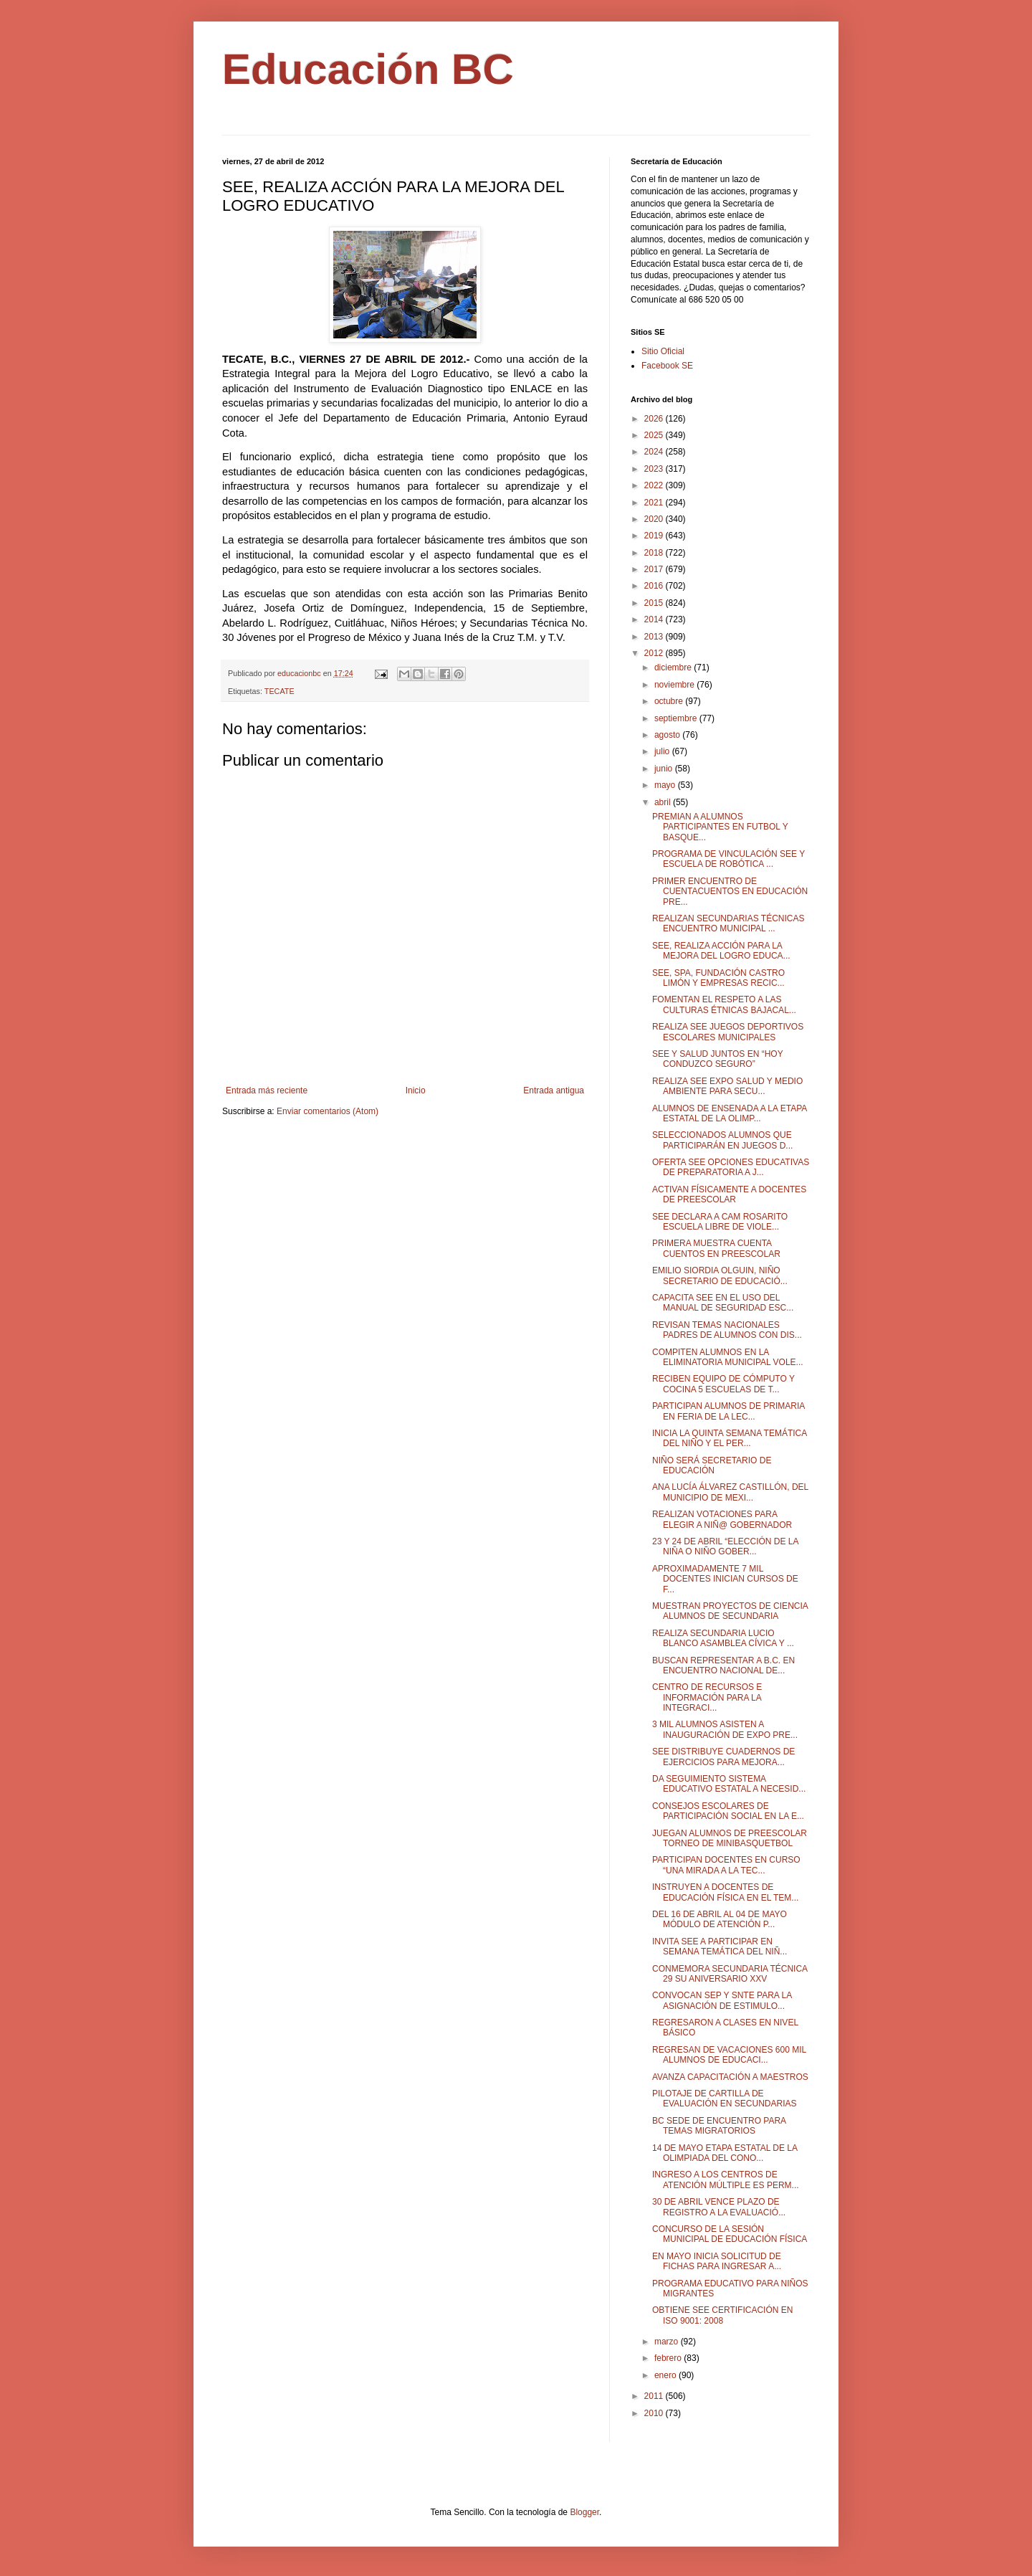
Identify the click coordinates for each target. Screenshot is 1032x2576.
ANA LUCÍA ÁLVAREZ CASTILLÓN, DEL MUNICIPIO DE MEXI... (730, 1492)
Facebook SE (667, 366)
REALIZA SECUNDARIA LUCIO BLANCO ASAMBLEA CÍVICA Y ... (723, 1638)
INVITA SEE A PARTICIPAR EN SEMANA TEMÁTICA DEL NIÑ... (719, 1946)
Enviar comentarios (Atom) (327, 1111)
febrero (669, 2358)
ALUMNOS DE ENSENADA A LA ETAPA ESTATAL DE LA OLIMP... (729, 1113)
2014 (655, 619)
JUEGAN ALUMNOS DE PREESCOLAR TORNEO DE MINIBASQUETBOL (729, 1838)
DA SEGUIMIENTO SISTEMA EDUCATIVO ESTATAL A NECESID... (729, 1784)
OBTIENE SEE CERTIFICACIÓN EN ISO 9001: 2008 (722, 2315)
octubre (669, 701)
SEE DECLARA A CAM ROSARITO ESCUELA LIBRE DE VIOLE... (720, 1222)
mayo (666, 785)
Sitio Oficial (662, 351)
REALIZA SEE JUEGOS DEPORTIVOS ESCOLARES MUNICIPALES (727, 1032)
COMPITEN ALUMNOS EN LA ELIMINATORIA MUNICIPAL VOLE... (727, 1357)
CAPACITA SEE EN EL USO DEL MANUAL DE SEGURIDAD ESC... (722, 1303)
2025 (655, 435)
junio (664, 769)
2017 (655, 569)
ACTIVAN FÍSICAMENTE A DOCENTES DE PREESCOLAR (729, 1194)
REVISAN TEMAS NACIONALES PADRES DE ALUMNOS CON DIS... (727, 1330)
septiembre (676, 718)
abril (663, 802)
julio (663, 751)
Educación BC (368, 69)
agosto (668, 735)
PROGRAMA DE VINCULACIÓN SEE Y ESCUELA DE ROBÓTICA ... (728, 859)
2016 (655, 586)
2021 (655, 503)
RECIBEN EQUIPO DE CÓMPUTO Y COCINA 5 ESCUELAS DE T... (723, 1384)
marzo (667, 2342)
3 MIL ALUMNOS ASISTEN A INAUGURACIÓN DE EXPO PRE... (725, 1729)
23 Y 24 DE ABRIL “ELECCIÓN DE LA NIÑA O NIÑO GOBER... (725, 1546)
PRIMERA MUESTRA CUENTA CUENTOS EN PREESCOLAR (716, 1248)
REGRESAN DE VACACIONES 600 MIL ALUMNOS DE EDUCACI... (729, 2055)
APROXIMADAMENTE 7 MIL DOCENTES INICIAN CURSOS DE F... (725, 1579)
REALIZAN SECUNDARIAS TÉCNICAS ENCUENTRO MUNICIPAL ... (728, 923)
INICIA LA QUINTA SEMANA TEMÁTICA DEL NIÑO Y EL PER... (729, 1438)
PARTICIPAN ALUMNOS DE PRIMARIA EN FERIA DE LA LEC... (728, 1411)
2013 (655, 637)
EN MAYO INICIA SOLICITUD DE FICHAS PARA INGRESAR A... (716, 2261)
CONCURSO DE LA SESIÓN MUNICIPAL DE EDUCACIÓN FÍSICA (729, 2234)
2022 (655, 485)
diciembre (674, 667)
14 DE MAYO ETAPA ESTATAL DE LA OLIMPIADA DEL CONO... (724, 2153)
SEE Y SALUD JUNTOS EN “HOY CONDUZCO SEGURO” (717, 1059)
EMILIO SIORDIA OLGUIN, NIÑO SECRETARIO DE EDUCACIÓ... (720, 1275)
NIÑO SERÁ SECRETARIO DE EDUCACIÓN (711, 1465)
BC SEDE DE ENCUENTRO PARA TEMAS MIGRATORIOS (718, 2126)
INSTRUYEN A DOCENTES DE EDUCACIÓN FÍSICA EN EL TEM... (725, 1892)
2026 (655, 419)
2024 (655, 452)
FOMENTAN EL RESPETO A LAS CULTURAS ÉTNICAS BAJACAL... (724, 1004)
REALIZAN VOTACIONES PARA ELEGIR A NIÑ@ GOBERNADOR (722, 1519)
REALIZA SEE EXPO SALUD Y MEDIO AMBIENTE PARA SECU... (727, 1086)
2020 (655, 519)
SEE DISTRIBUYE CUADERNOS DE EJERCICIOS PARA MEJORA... (723, 1756)
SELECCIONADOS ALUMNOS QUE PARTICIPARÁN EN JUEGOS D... (722, 1140)
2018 (655, 553)
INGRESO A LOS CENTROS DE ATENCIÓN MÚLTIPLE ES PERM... (725, 2179)
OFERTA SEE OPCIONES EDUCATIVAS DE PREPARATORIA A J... (730, 1167)
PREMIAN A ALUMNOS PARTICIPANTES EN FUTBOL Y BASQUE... (720, 827)
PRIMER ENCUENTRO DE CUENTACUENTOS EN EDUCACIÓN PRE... (730, 891)
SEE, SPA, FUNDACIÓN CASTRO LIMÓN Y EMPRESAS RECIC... (718, 978)
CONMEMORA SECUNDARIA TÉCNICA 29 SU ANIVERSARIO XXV (729, 1974)
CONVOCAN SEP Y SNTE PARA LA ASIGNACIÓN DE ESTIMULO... (722, 2000)
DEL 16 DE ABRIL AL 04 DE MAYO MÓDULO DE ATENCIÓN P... (719, 1919)
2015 (655, 603)
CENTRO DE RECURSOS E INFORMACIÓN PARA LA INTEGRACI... (707, 1697)
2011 (655, 2396)
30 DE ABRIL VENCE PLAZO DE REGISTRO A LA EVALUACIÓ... (718, 2207)
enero (666, 2375)
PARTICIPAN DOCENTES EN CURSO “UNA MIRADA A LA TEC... (726, 1865)
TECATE (279, 691)
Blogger (584, 2512)
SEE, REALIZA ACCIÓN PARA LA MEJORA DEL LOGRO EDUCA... (721, 951)
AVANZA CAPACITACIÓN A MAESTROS (730, 2077)
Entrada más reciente (266, 1090)
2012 (655, 653)
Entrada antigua (553, 1090)
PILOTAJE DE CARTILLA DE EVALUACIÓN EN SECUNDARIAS (724, 2098)
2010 (655, 2413)
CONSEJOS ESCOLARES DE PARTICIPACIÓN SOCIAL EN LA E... (728, 1811)
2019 (655, 536)
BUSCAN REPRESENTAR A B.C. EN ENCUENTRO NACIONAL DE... (723, 1665)
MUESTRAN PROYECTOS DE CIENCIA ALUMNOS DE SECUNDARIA (730, 1611)
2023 (655, 469)
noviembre (675, 685)
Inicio (416, 1090)
